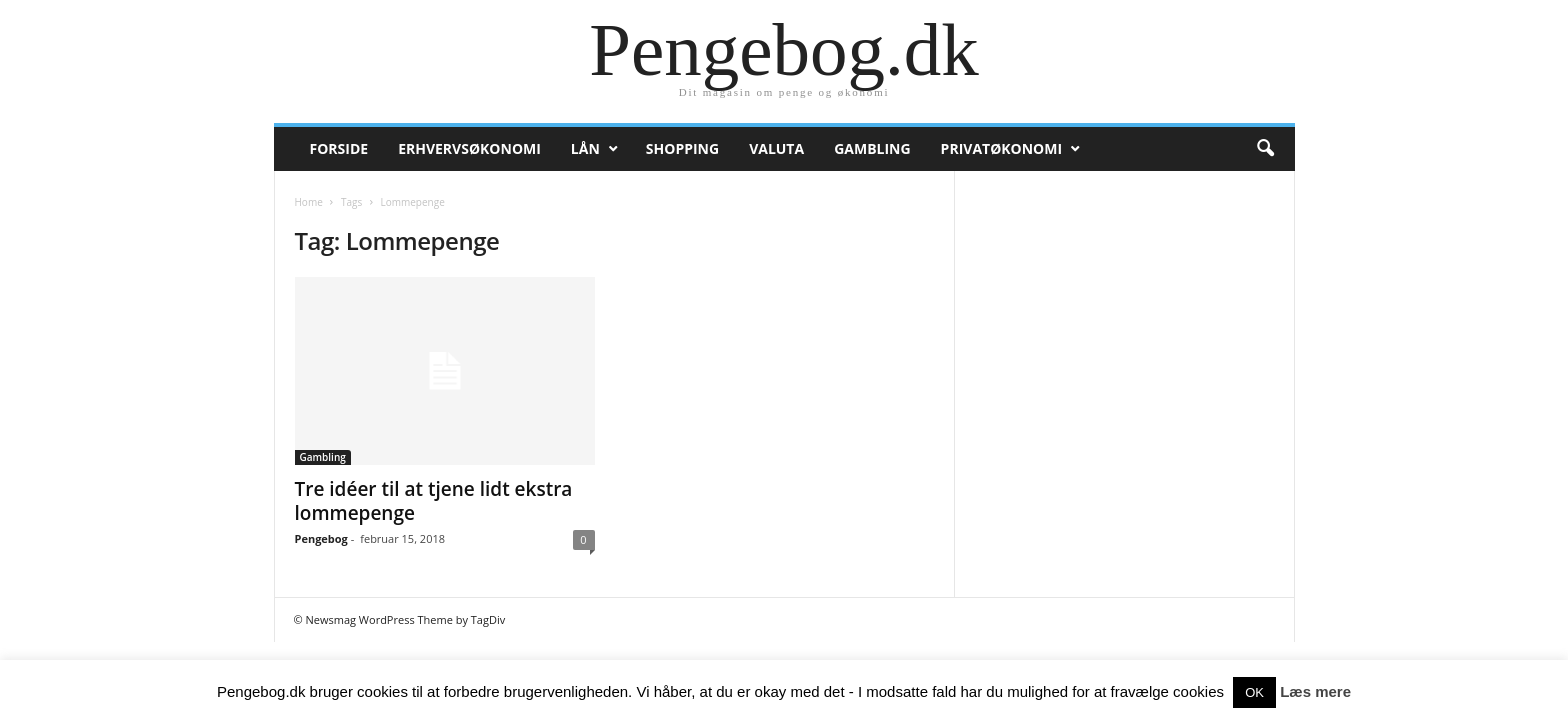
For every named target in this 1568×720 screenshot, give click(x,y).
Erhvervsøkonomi (469, 148)
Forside (339, 148)
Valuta (776, 148)
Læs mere (1315, 691)
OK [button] (1254, 692)
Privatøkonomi (1001, 148)
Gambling (872, 148)
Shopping (682, 148)
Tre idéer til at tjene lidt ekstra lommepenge (434, 501)
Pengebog (321, 538)
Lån (585, 148)
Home (309, 202)
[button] (1265, 149)
